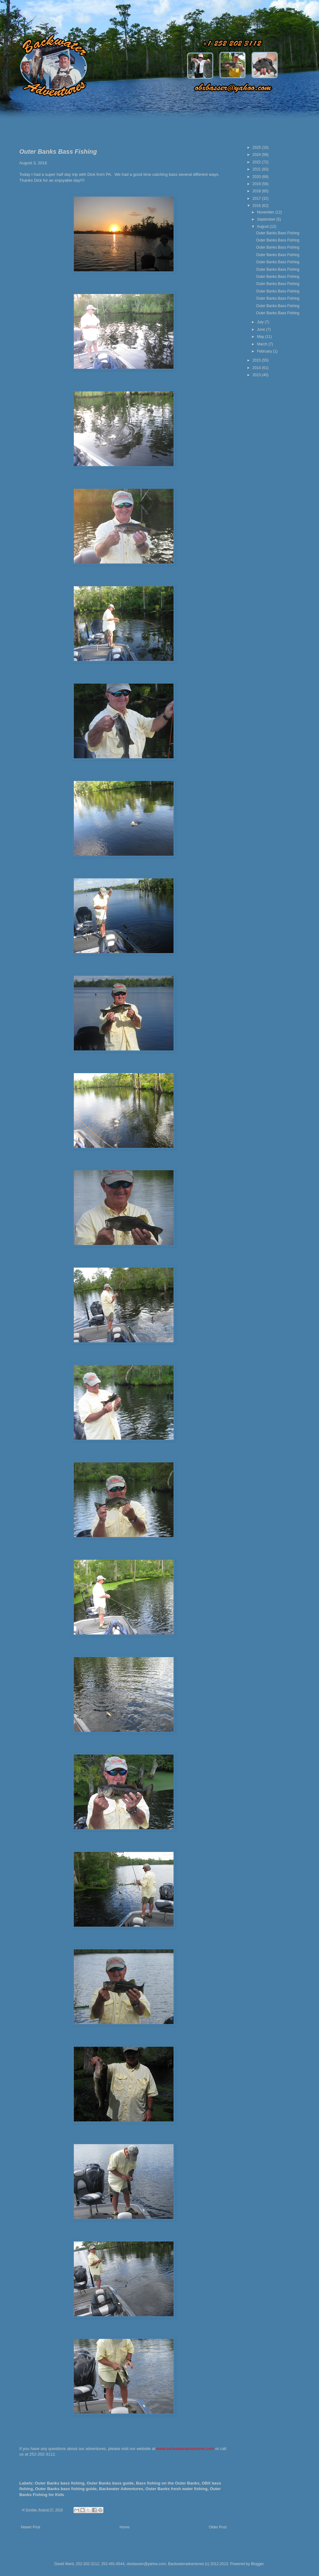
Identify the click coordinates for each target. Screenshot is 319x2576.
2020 (257, 177)
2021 (257, 169)
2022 (257, 162)
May (261, 336)
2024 (257, 154)
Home (125, 2527)
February (265, 351)
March (263, 344)
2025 (257, 147)
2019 (257, 184)
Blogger (257, 2564)
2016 (257, 205)
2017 (257, 198)
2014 (257, 368)
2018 (257, 191)
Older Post (217, 2527)
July (261, 322)
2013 (257, 375)
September (266, 219)
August (263, 226)
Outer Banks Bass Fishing (277, 233)
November (266, 212)
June (261, 329)
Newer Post (30, 2527)
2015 (257, 360)
